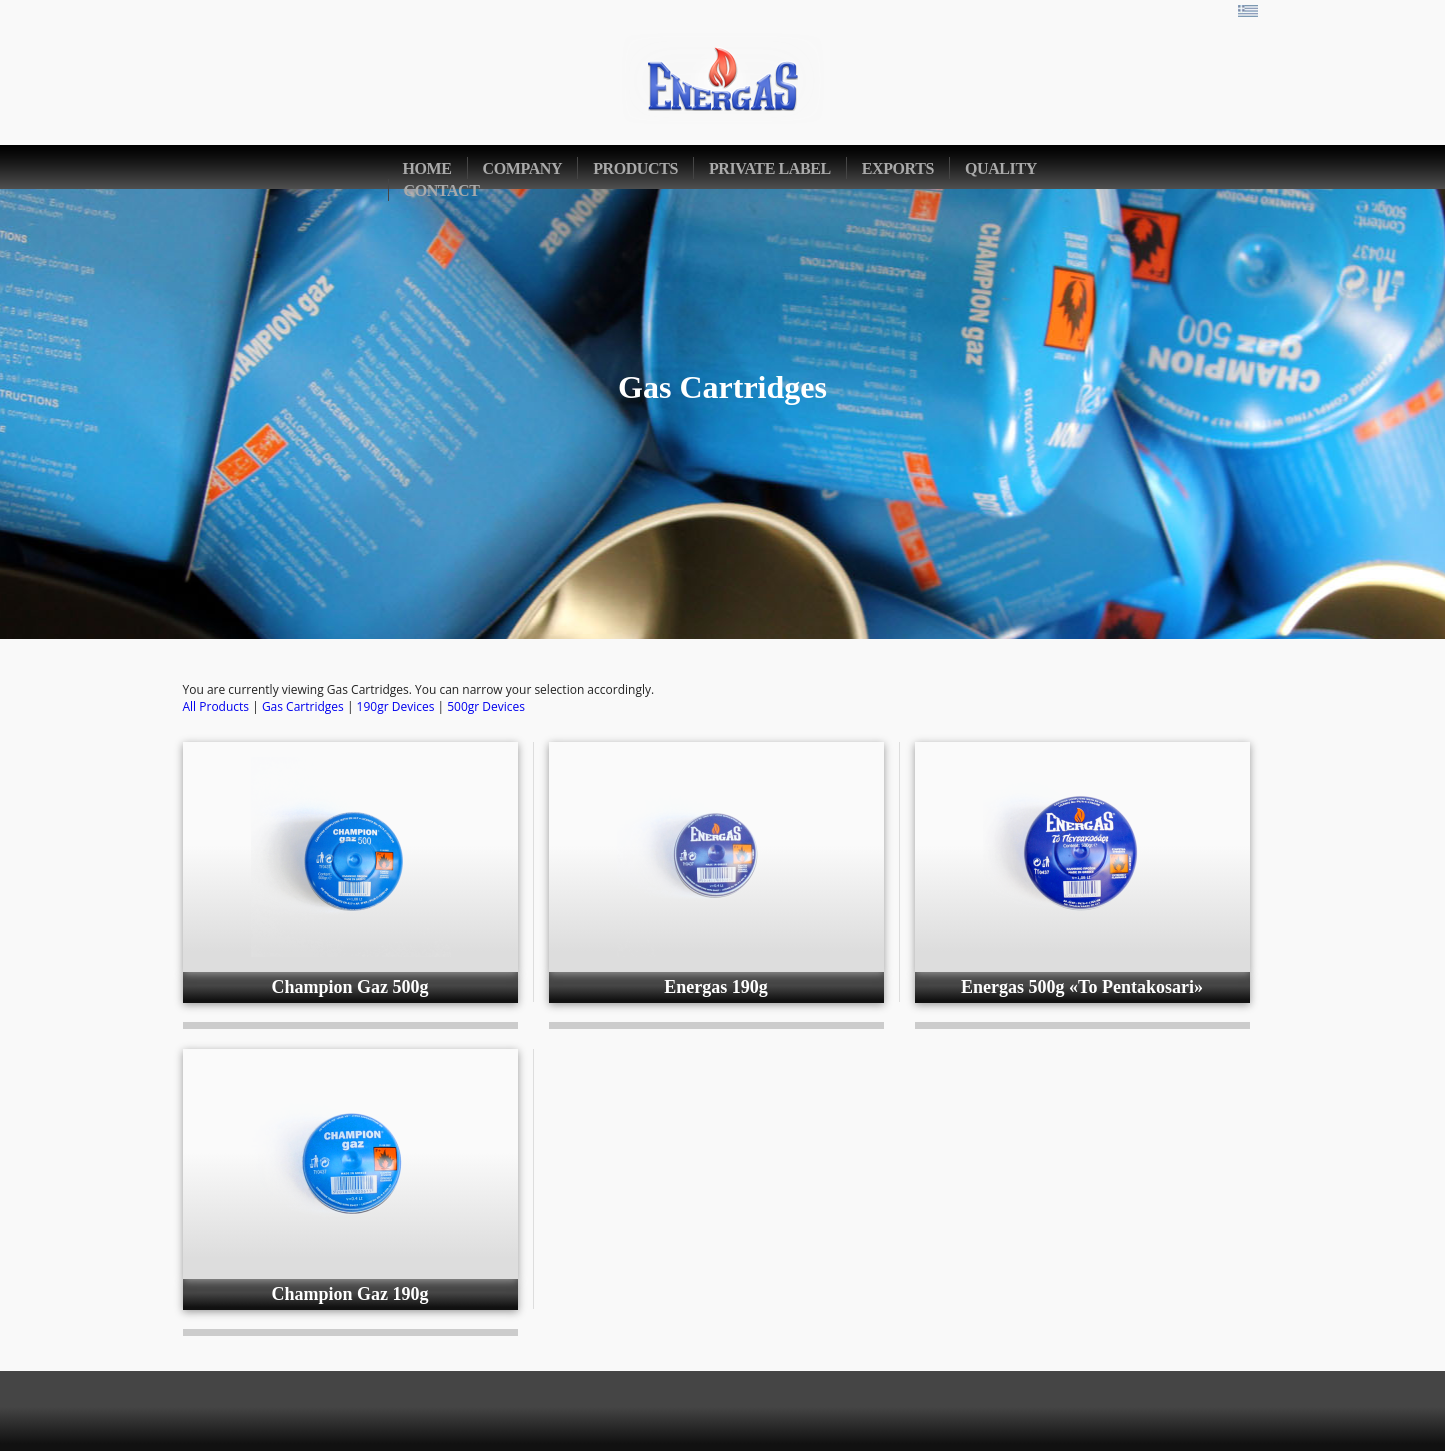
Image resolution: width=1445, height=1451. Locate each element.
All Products (216, 706)
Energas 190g (716, 987)
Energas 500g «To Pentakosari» (1082, 987)
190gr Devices (396, 706)
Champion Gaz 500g (349, 987)
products (635, 168)
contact (442, 190)
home (427, 168)
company (523, 168)
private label (770, 168)
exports (898, 168)
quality (1001, 168)
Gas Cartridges (303, 706)
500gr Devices (486, 706)
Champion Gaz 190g (349, 1294)
